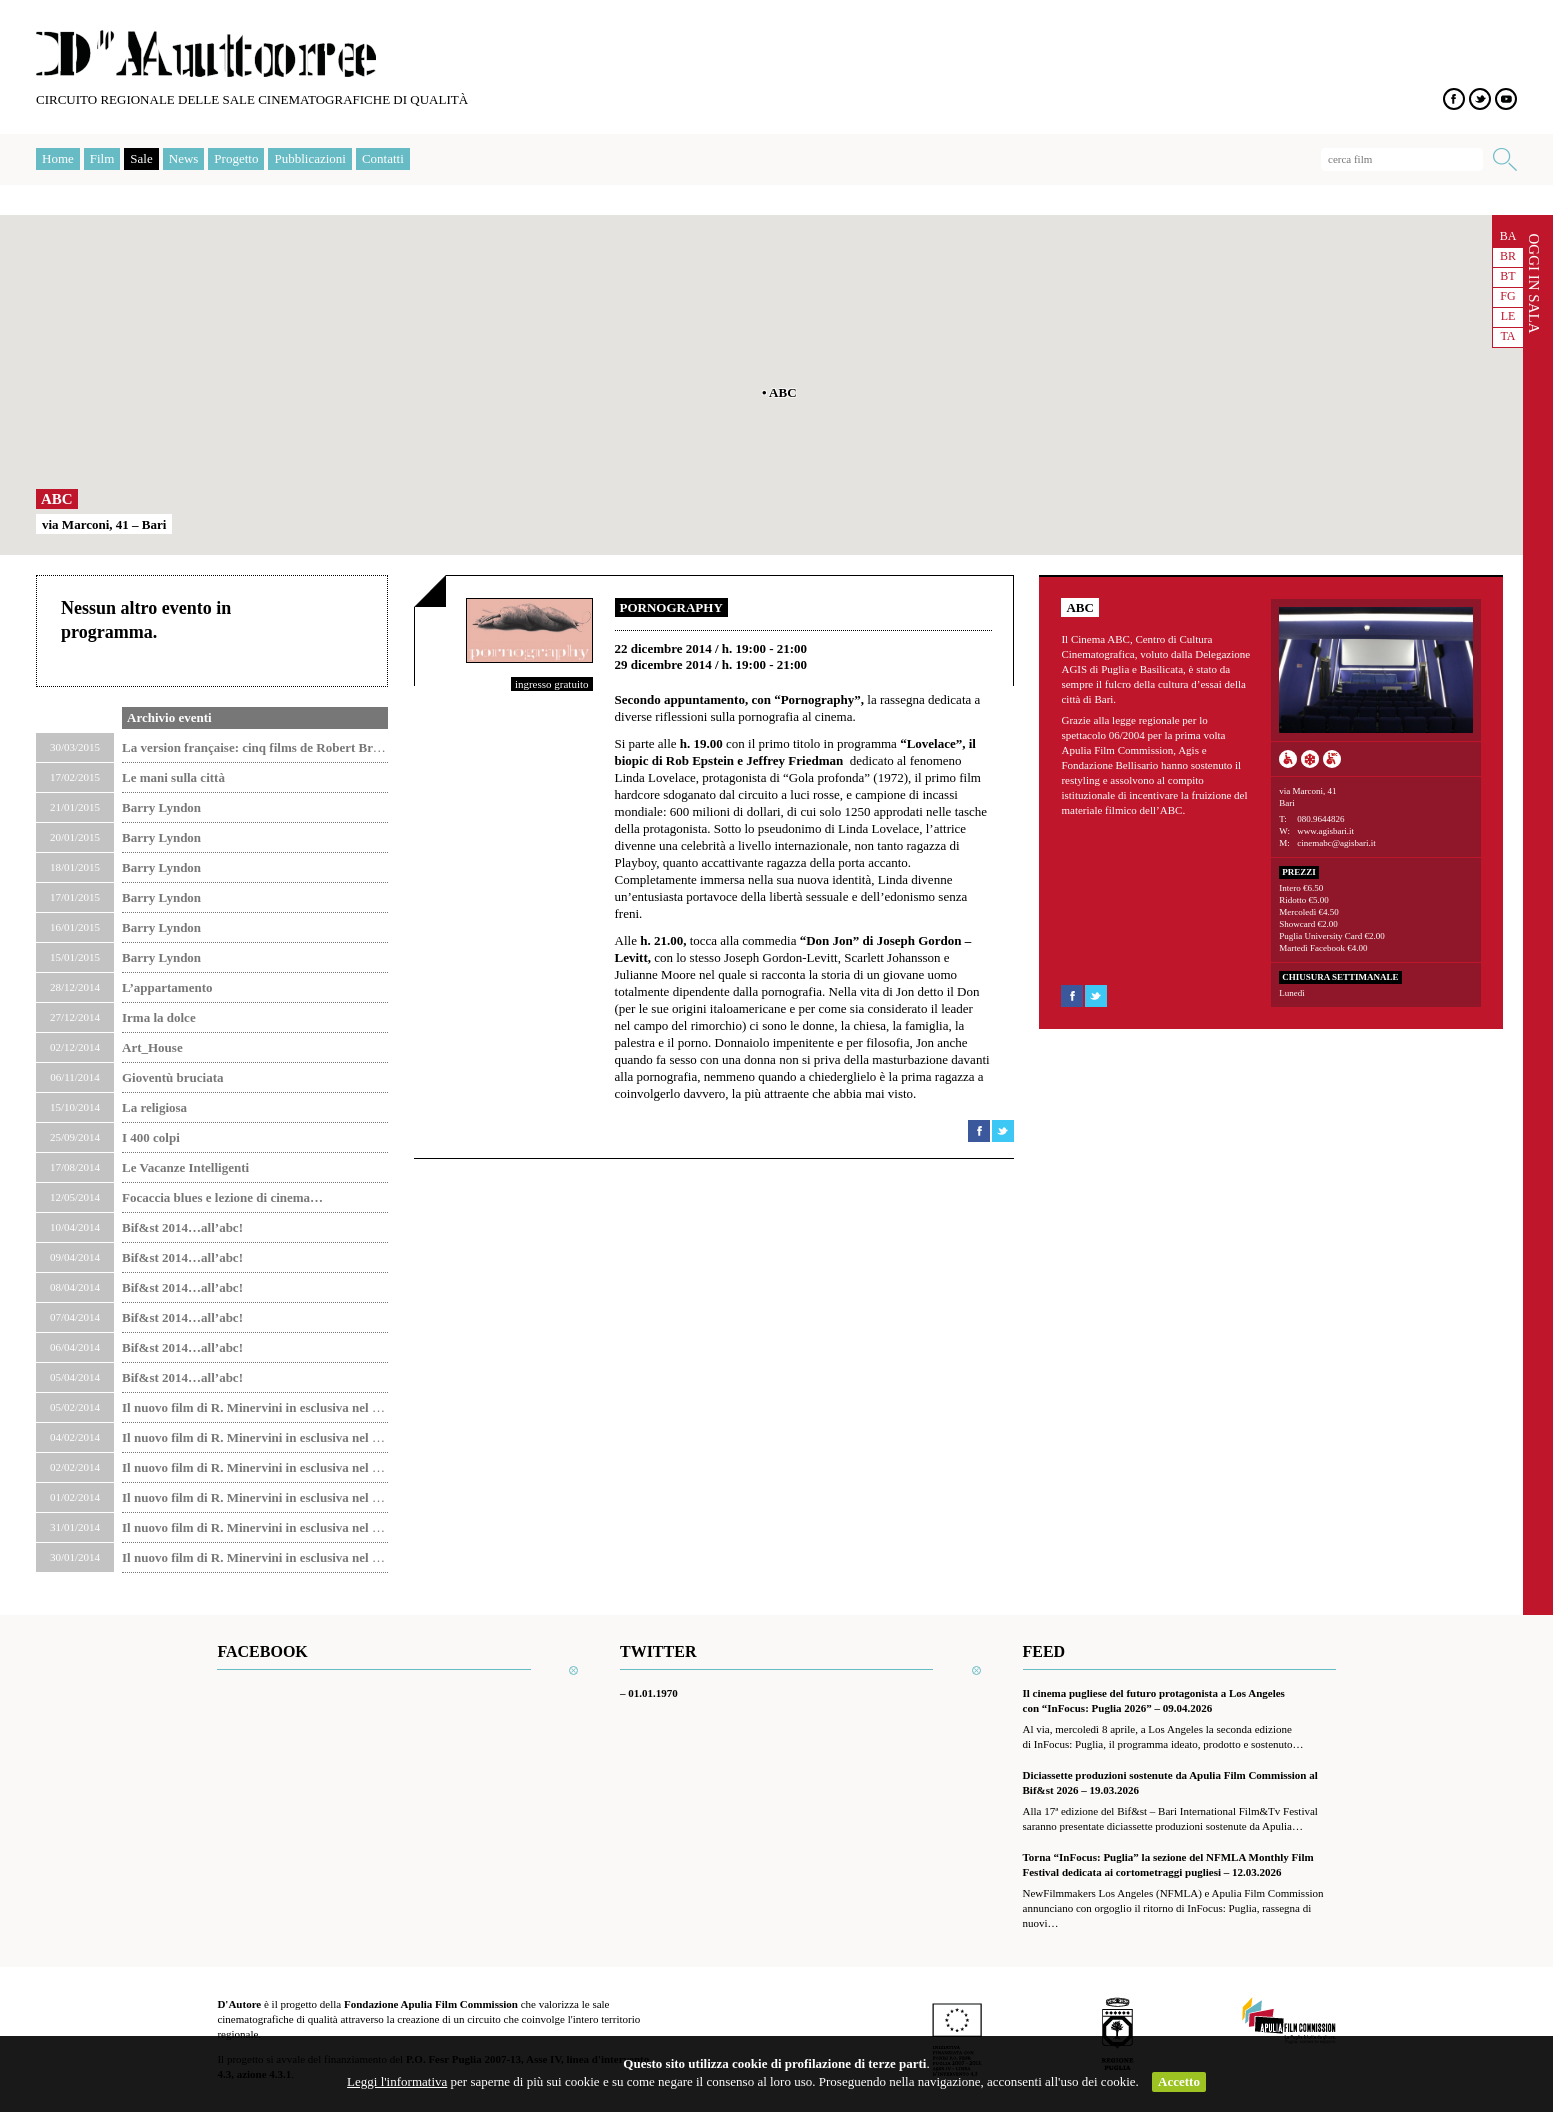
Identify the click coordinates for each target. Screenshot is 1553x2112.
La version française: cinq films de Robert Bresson (262, 747)
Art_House (152, 1047)
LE (1508, 316)
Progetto (236, 158)
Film (102, 158)
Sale (141, 158)
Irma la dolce (159, 1017)
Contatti (383, 158)
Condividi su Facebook (979, 1131)
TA (1507, 336)
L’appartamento (167, 987)
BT (1507, 276)
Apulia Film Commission (1289, 2022)
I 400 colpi (151, 1137)
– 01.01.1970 (649, 1693)
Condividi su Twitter (1003, 1131)
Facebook (1454, 99)
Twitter (1480, 99)
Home (58, 158)
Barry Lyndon (161, 807)
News (184, 158)
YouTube (1506, 99)
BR (1508, 256)
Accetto (1179, 2081)
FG (1507, 296)
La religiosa (154, 1107)
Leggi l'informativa (397, 2081)
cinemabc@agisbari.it (1336, 843)
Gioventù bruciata (172, 1077)
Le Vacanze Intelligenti (185, 1167)
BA (1508, 236)
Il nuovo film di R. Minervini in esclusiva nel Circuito (270, 1407)
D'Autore (206, 53)
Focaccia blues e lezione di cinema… (222, 1197)
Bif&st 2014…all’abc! (182, 1227)
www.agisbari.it (1325, 831)
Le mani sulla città (173, 777)
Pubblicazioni (310, 158)
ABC (57, 499)
